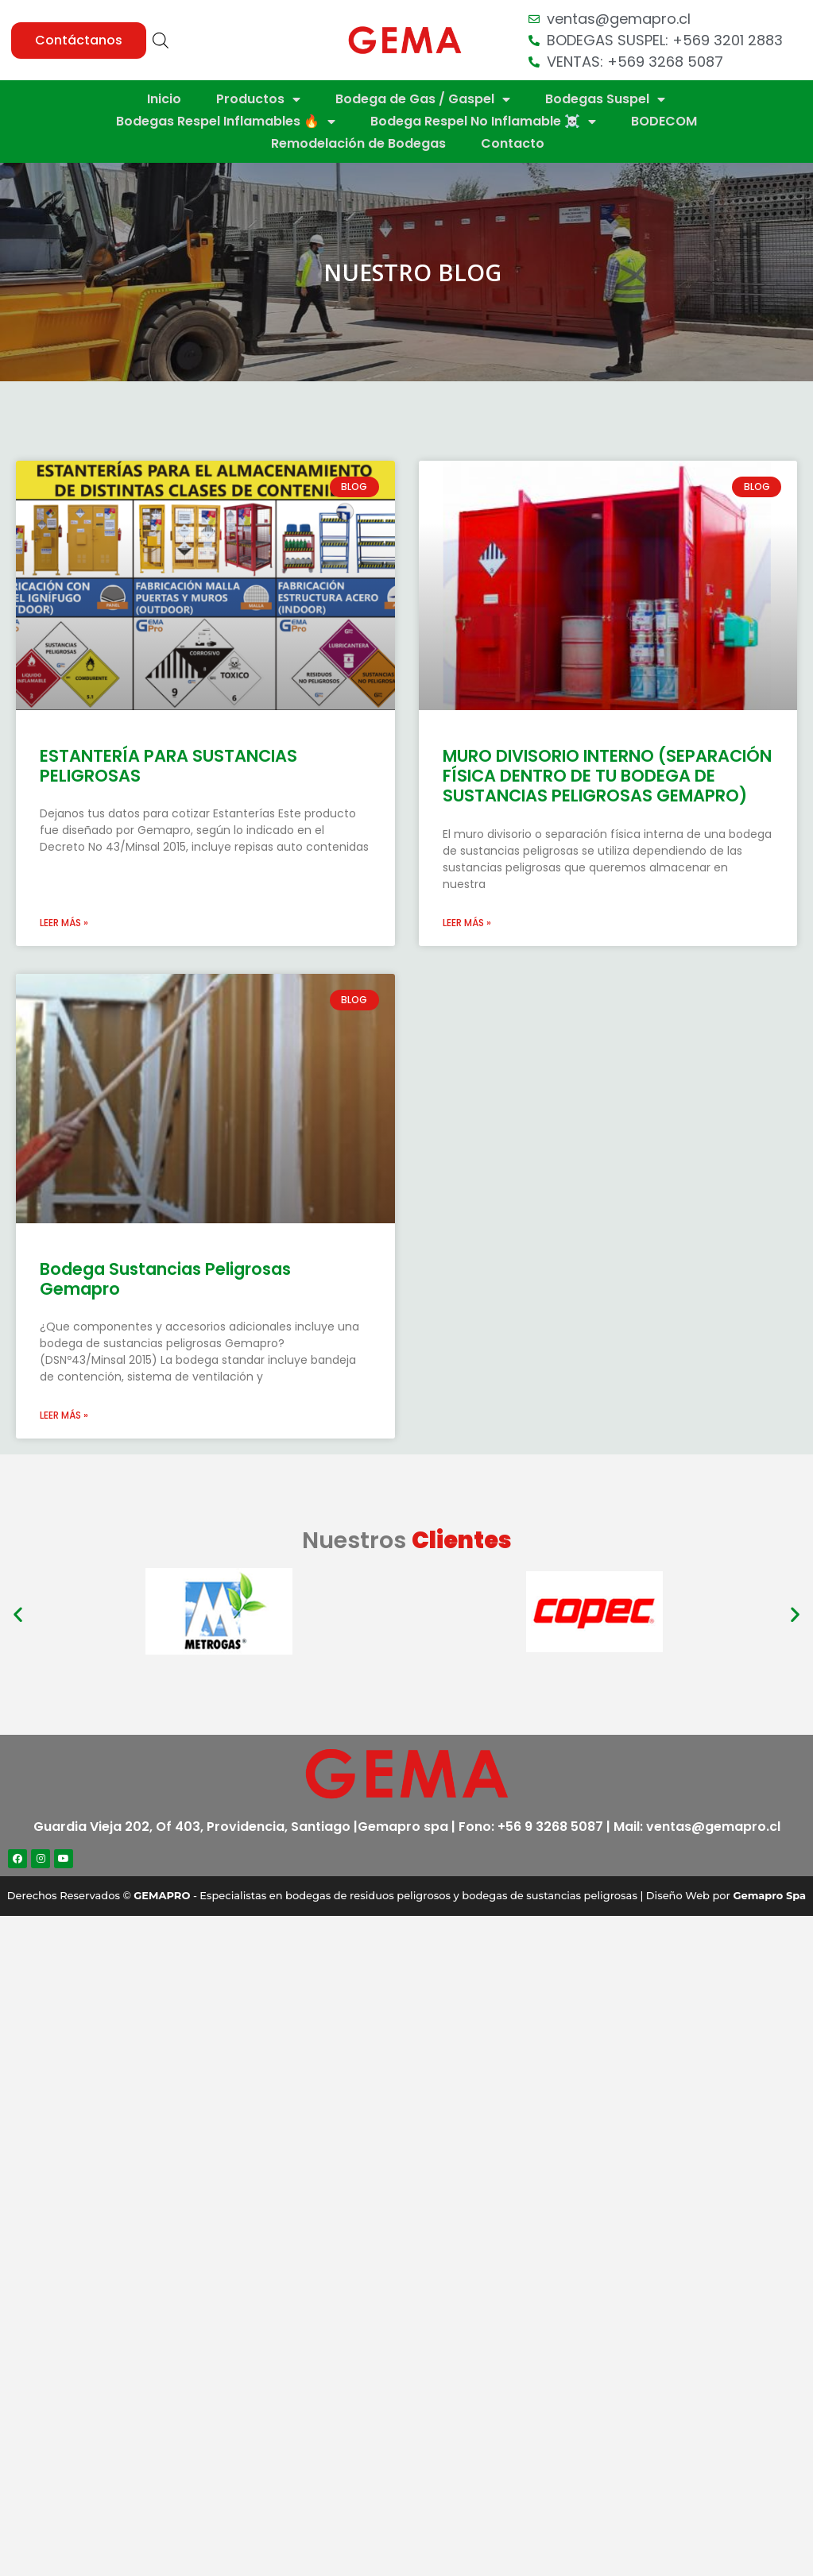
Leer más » (64, 922)
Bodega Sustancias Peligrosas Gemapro (165, 1278)
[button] (78, 40)
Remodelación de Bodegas (358, 143)
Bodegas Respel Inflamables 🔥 (225, 121)
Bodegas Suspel (605, 99)
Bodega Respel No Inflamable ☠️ (483, 121)
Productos (258, 99)
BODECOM (664, 121)
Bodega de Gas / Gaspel (422, 99)
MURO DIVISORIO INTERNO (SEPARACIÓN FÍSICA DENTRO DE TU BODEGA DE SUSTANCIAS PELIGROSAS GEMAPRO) (607, 775)
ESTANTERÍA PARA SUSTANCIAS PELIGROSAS (168, 765)
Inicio (164, 99)
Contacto (512, 143)
